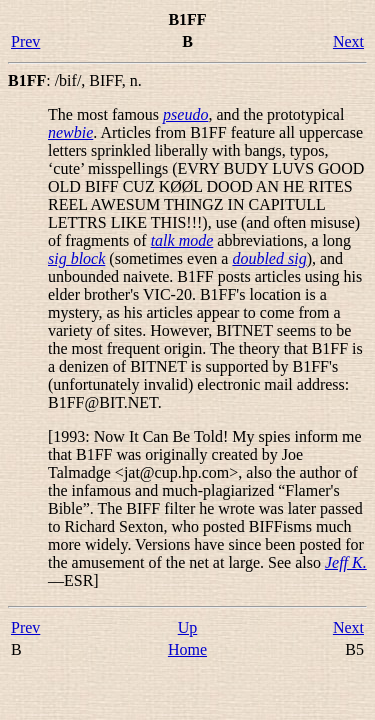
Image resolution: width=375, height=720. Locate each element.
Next (348, 41)
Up (188, 627)
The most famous (105, 114)
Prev (25, 41)
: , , (75, 80)
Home (187, 649)
